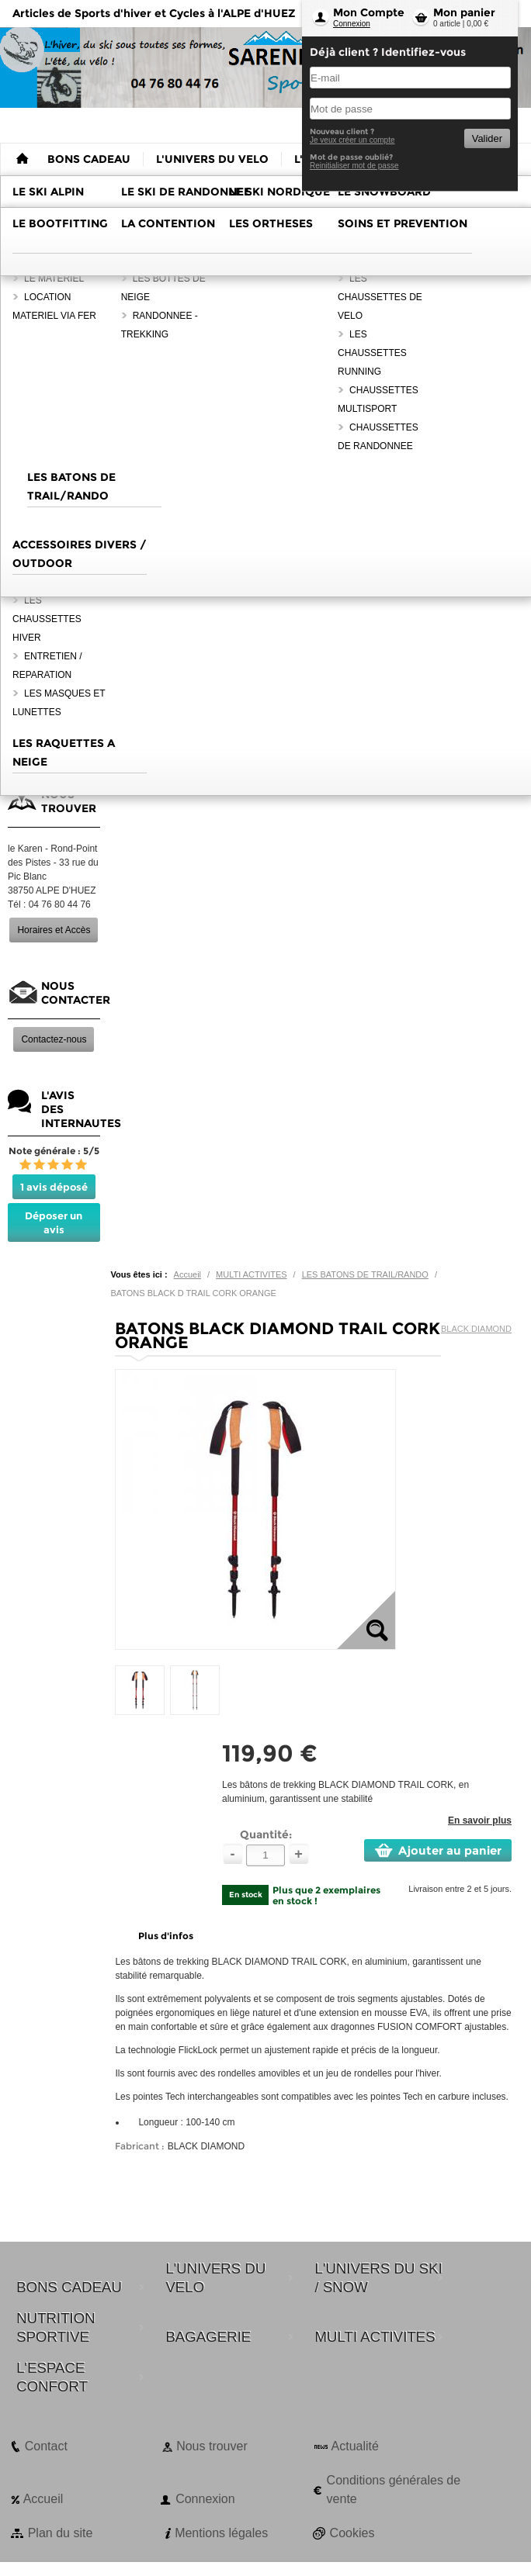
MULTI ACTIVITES (251, 1274)
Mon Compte (368, 12)
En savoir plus (480, 1820)
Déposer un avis (53, 1222)
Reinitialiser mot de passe (354, 165)
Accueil (187, 1274)
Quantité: (266, 1834)
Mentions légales (221, 2533)
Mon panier (464, 12)
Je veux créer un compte (352, 140)
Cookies (352, 2533)
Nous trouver (212, 2446)
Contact (46, 2446)
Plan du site (60, 2533)
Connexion (351, 23)
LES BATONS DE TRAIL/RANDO (365, 1274)
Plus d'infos (165, 1936)
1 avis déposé (54, 1187)
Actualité (355, 2446)
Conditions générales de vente (394, 2489)
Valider (487, 138)
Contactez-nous (53, 1039)
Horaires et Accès (53, 930)
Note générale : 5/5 (54, 1151)
